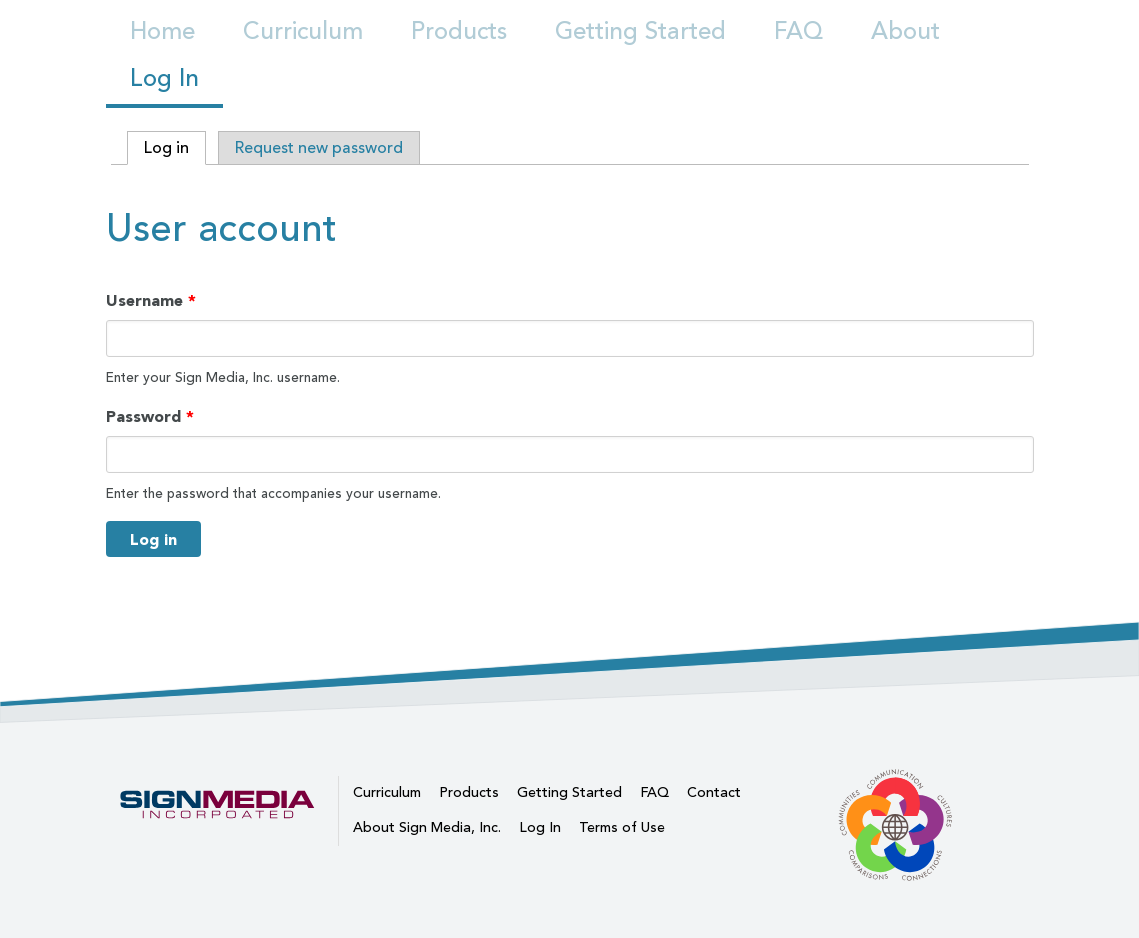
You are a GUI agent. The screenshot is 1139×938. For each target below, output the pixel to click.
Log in (175, 148)
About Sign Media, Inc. (427, 828)
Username (151, 302)
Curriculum (303, 33)
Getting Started (640, 33)
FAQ (798, 33)
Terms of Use (622, 828)
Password (150, 418)
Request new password (319, 149)
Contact (714, 793)
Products (459, 33)
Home (162, 33)
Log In (164, 80)
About (905, 33)
